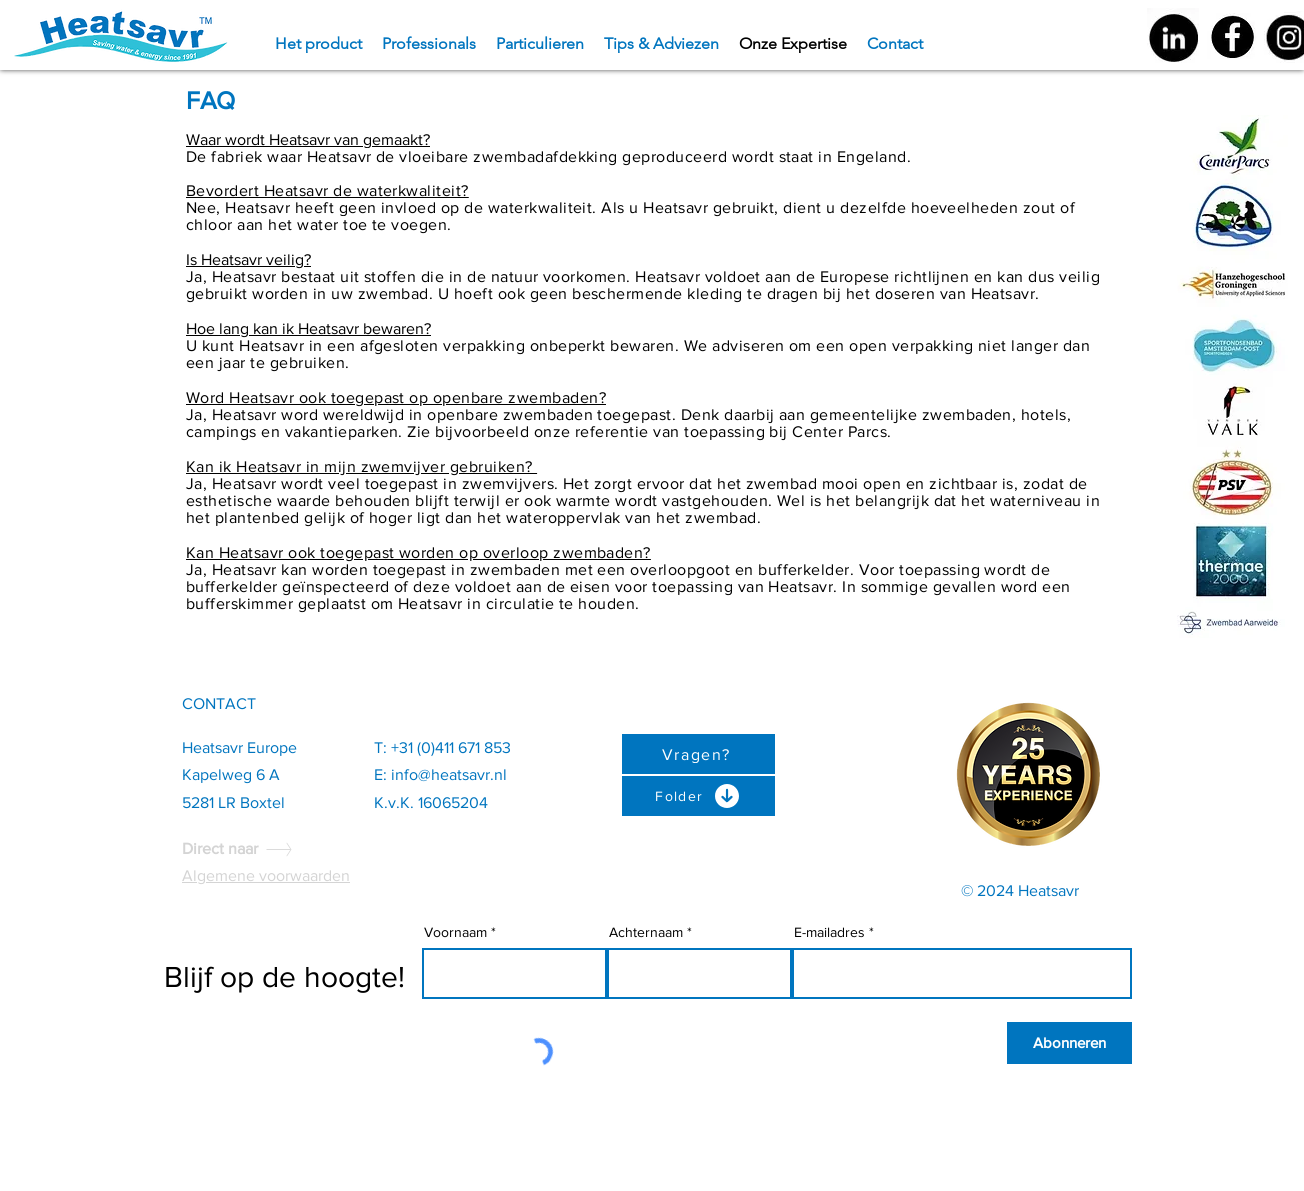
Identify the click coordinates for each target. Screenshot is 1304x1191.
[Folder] (698, 796)
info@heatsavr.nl (449, 774)
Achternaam (646, 932)
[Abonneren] (1069, 1043)
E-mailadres (829, 932)
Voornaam (455, 932)
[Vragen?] (698, 754)
